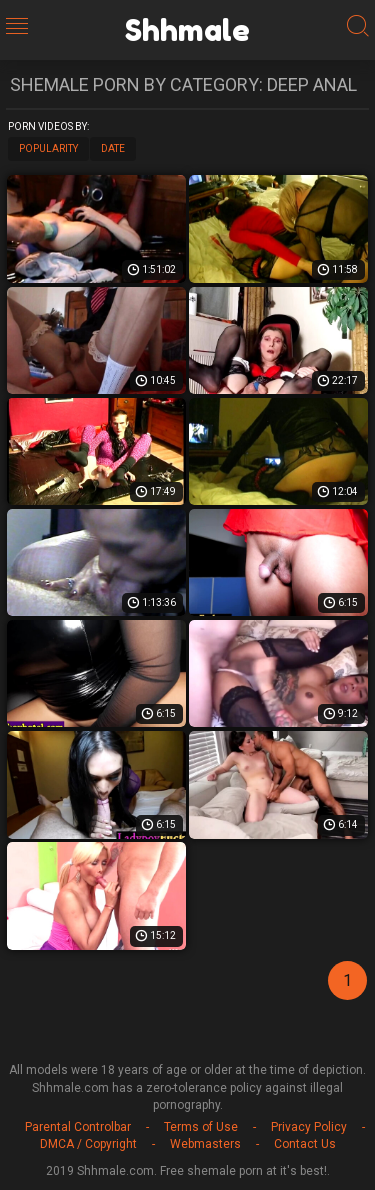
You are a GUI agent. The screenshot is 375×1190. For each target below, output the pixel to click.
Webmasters (205, 1144)
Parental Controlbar (78, 1127)
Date (113, 148)
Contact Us (305, 1144)
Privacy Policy (309, 1127)
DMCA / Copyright (88, 1144)
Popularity (48, 148)
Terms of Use (201, 1127)
